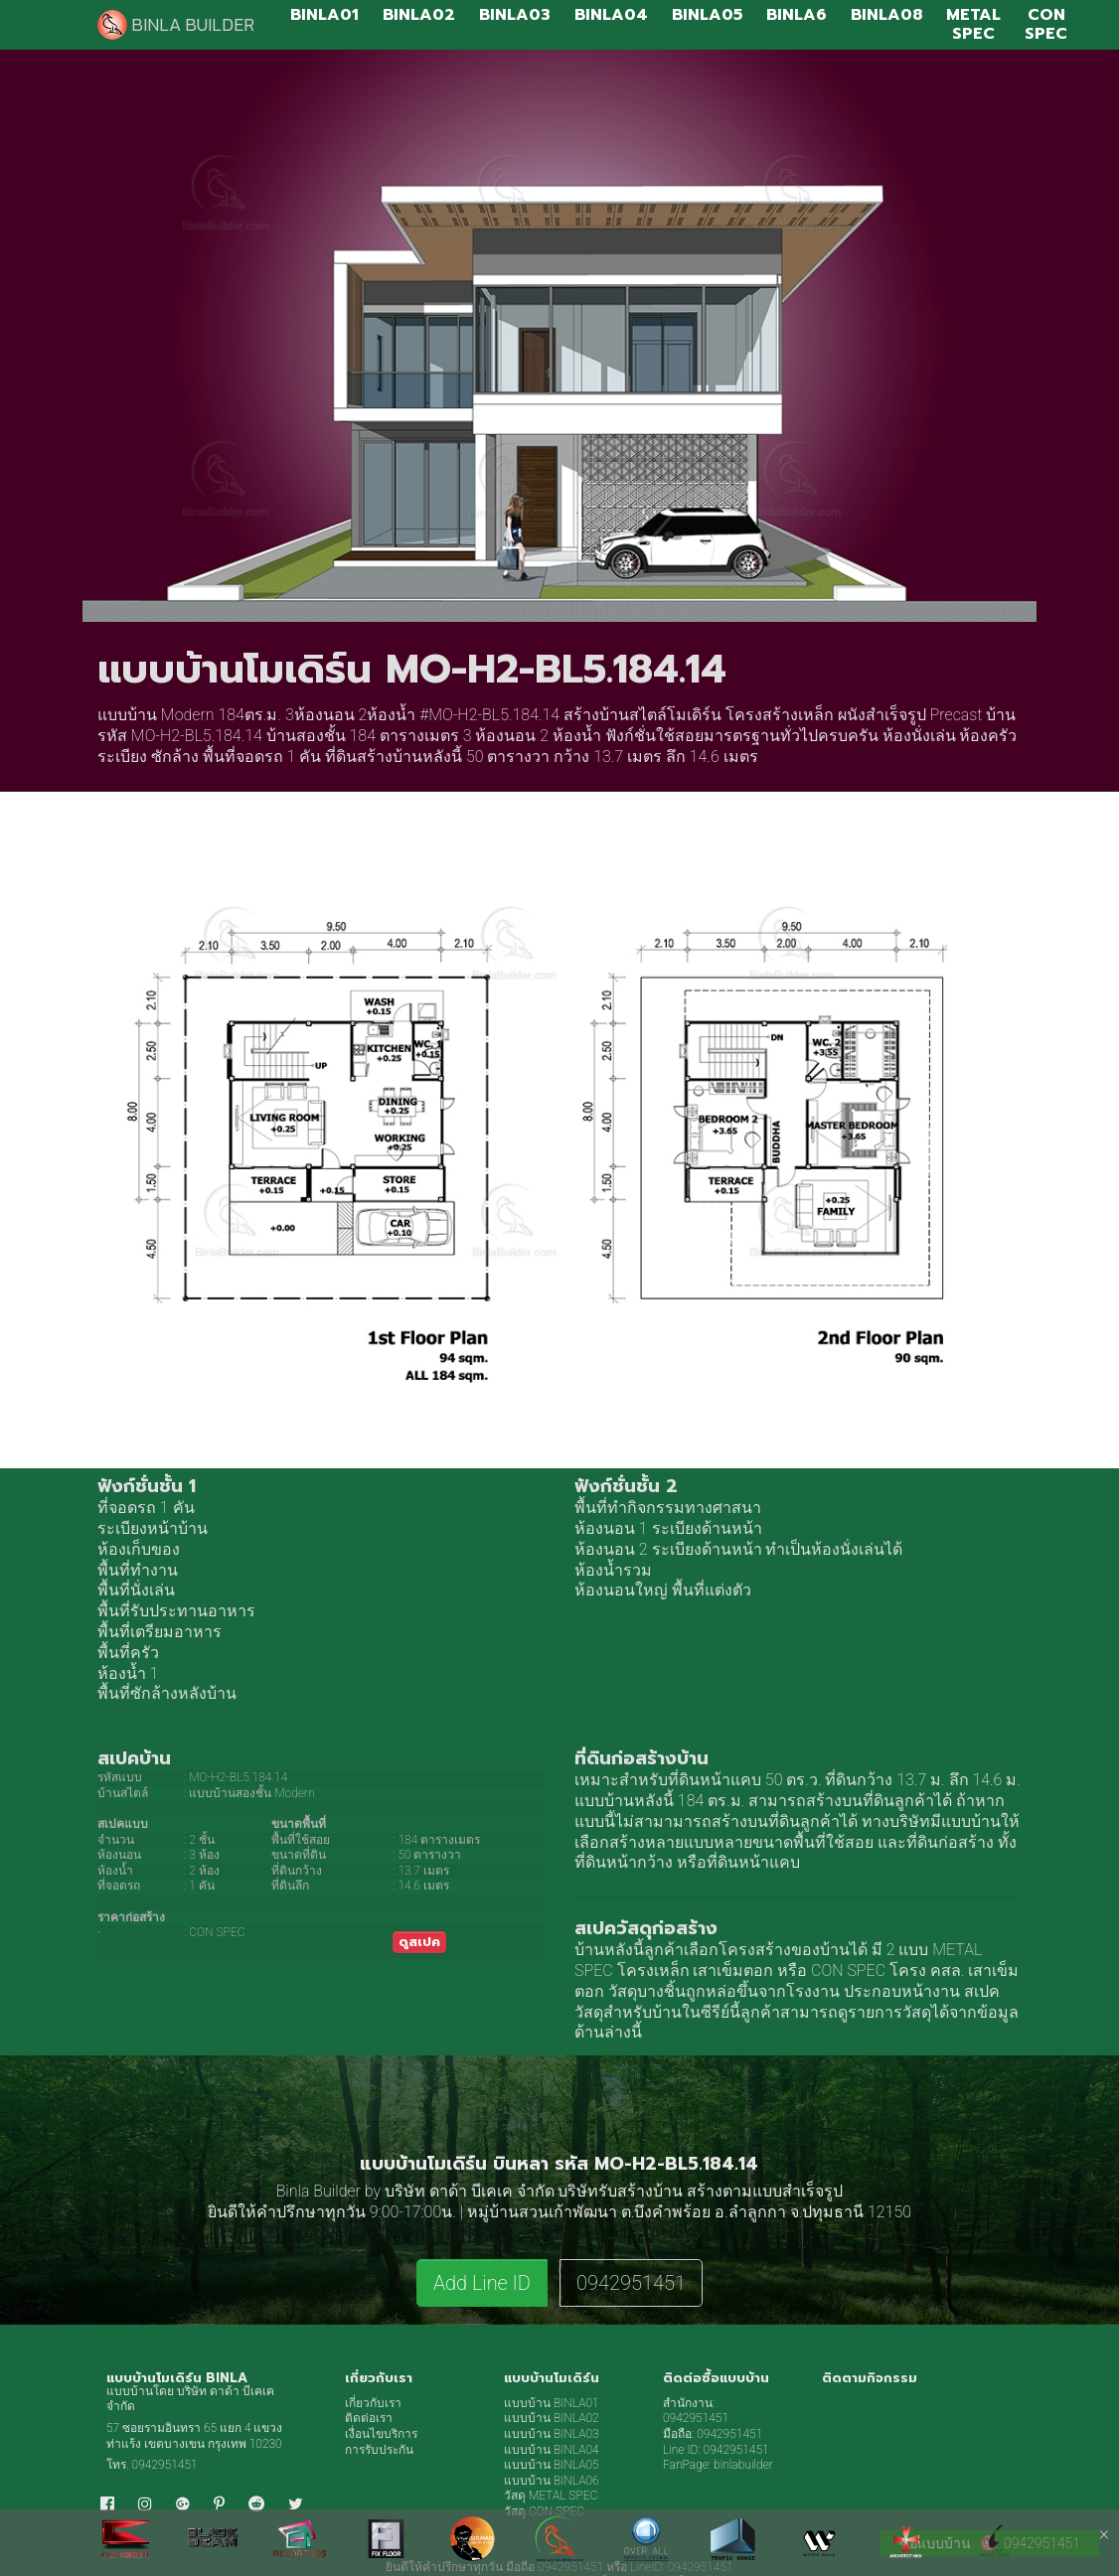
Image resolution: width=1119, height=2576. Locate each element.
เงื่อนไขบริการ (381, 2434)
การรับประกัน (379, 2450)
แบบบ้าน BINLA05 (551, 2465)
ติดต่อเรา (369, 2418)
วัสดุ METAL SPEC (550, 2495)
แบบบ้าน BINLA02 (551, 2418)
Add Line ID (482, 2283)
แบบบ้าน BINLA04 (551, 2450)
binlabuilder (743, 2465)
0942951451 (631, 2283)
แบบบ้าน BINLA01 (551, 2403)
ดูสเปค (419, 1941)
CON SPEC (848, 1970)
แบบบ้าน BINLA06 (551, 2481)
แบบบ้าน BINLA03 (551, 2434)
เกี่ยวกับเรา (373, 2403)
